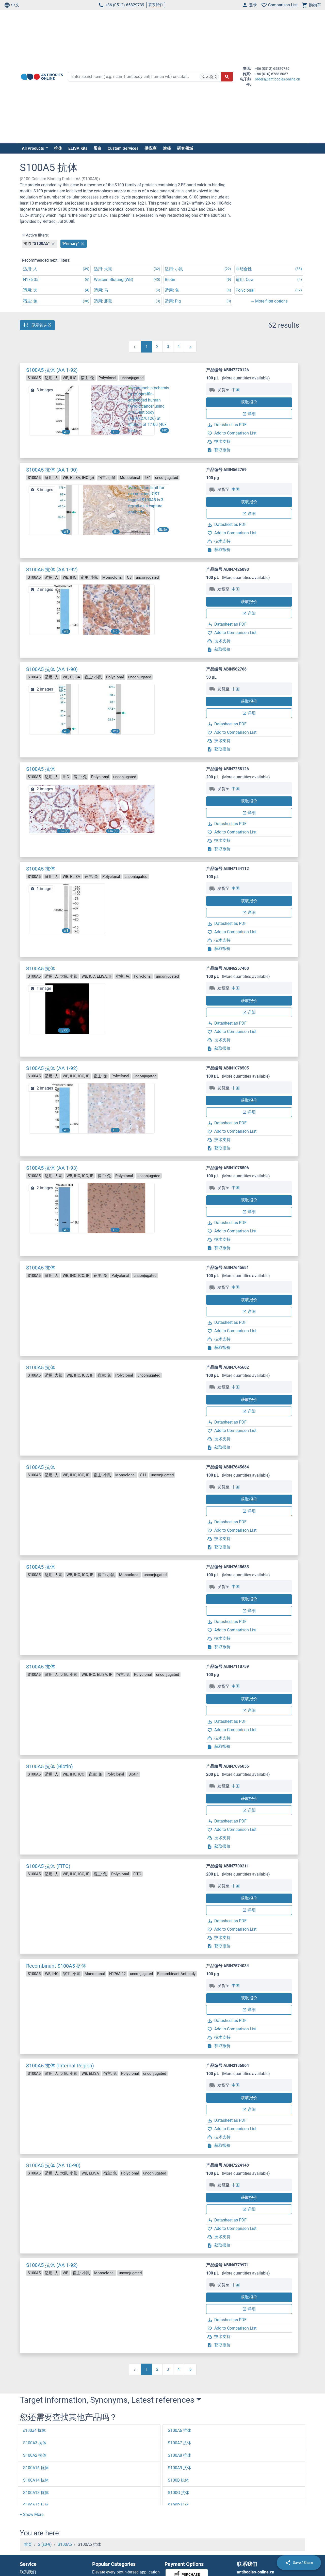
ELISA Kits (77, 148)
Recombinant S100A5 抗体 (56, 1966)
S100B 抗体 (178, 2480)
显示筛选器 (37, 325)
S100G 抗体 (178, 2492)
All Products (33, 148)
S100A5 (65, 2544)
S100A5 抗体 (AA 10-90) (53, 2165)
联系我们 (156, 5)
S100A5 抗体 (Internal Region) (60, 2066)
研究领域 (185, 148)
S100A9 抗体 (179, 2467)
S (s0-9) (45, 2544)
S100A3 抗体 (34, 2442)
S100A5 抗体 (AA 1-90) (52, 470)
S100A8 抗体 (179, 2455)
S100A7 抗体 (179, 2442)
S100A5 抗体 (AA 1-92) (52, 370)
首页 (28, 2544)
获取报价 (249, 402)
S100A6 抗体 (179, 2430)
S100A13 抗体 (36, 2492)
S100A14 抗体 (36, 2480)
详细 (249, 413)
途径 (167, 148)
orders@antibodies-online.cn (277, 79)
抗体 (58, 148)
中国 (236, 389)
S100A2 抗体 (34, 2455)
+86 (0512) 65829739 (121, 5)
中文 (11, 5)
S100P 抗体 (178, 2505)
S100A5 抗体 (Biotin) (49, 1766)
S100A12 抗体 (36, 2505)
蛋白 (97, 148)
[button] (196, 413)
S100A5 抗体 (40, 769)
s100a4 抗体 (34, 2430)
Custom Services (123, 148)
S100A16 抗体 (36, 2467)
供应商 (150, 148)
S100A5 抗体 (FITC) (48, 1866)
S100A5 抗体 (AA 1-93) (52, 1168)
